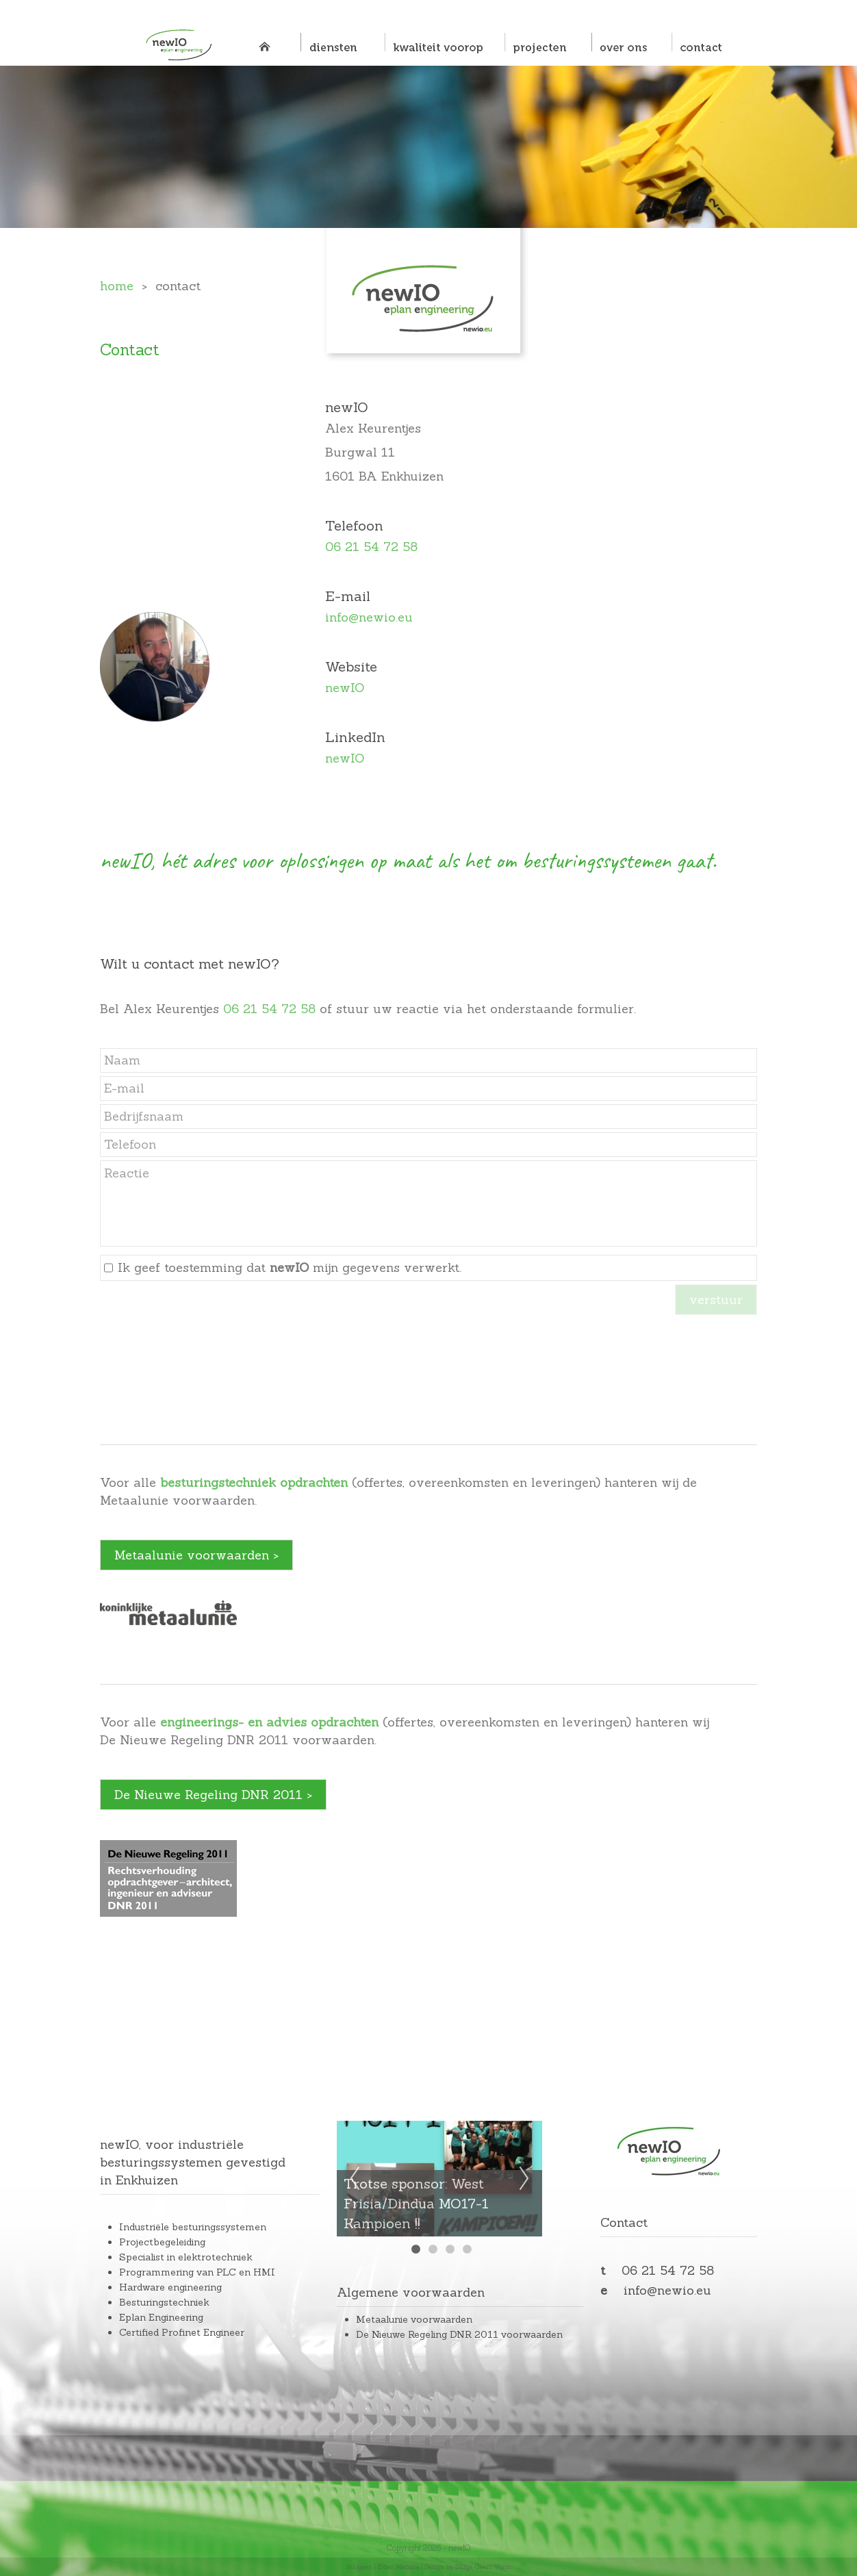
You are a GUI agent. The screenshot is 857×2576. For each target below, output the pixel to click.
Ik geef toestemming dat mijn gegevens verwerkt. (289, 1267)
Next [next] (524, 2179)
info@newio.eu (369, 617)
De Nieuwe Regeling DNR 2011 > (213, 1794)
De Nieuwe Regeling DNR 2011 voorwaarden (459, 2334)
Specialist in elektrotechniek (186, 2257)
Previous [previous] (355, 2179)
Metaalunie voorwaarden (414, 2319)
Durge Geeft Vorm (483, 2567)
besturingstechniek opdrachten (254, 1482)
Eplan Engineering (161, 2317)
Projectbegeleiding (162, 2242)
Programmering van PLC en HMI (197, 2272)
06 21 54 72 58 (371, 546)
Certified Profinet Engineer (181, 2332)
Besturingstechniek (164, 2302)
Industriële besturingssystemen (192, 2227)
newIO (344, 688)
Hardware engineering (170, 2287)
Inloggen (359, 2567)
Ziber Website (398, 2567)
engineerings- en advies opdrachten (269, 1722)
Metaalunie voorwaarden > (196, 1555)
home (116, 286)
